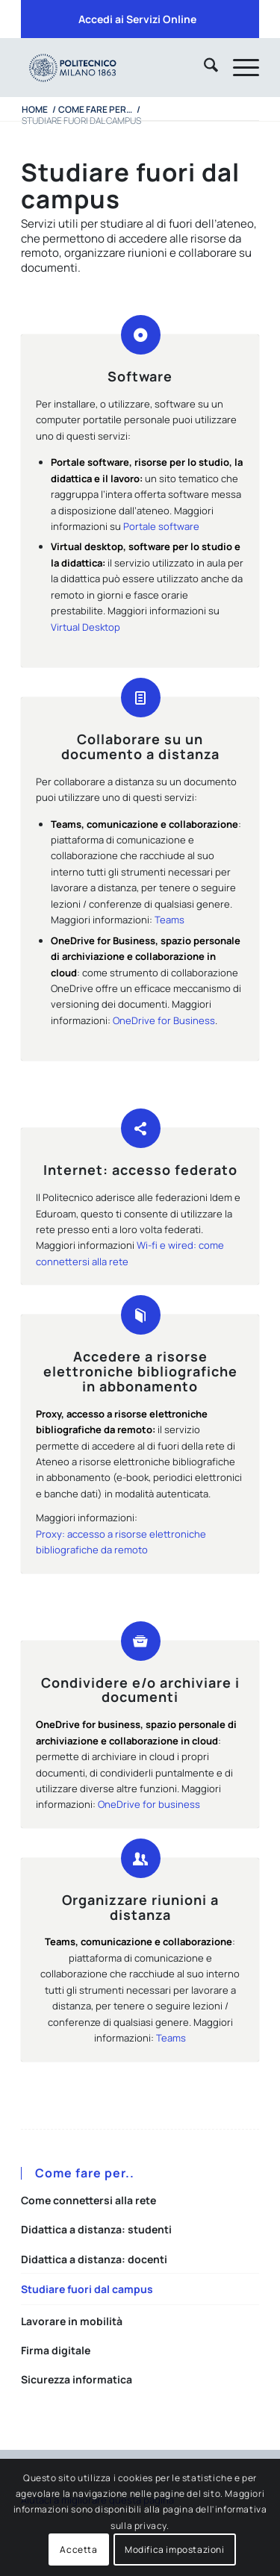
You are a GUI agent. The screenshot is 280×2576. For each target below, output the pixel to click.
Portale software (161, 526)
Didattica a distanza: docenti (94, 2259)
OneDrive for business (149, 1804)
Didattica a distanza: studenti (96, 2229)
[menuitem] (137, 19)
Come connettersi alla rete (88, 2200)
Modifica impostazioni (175, 2549)
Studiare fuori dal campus (87, 2289)
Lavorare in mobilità (71, 2321)
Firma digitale (55, 2350)
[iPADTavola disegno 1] (116, 67)
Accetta (78, 2549)
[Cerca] (203, 67)
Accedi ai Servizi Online (137, 19)
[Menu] (238, 67)
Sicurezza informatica (76, 2379)
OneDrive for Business (164, 1020)
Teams (169, 919)
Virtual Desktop (85, 627)
